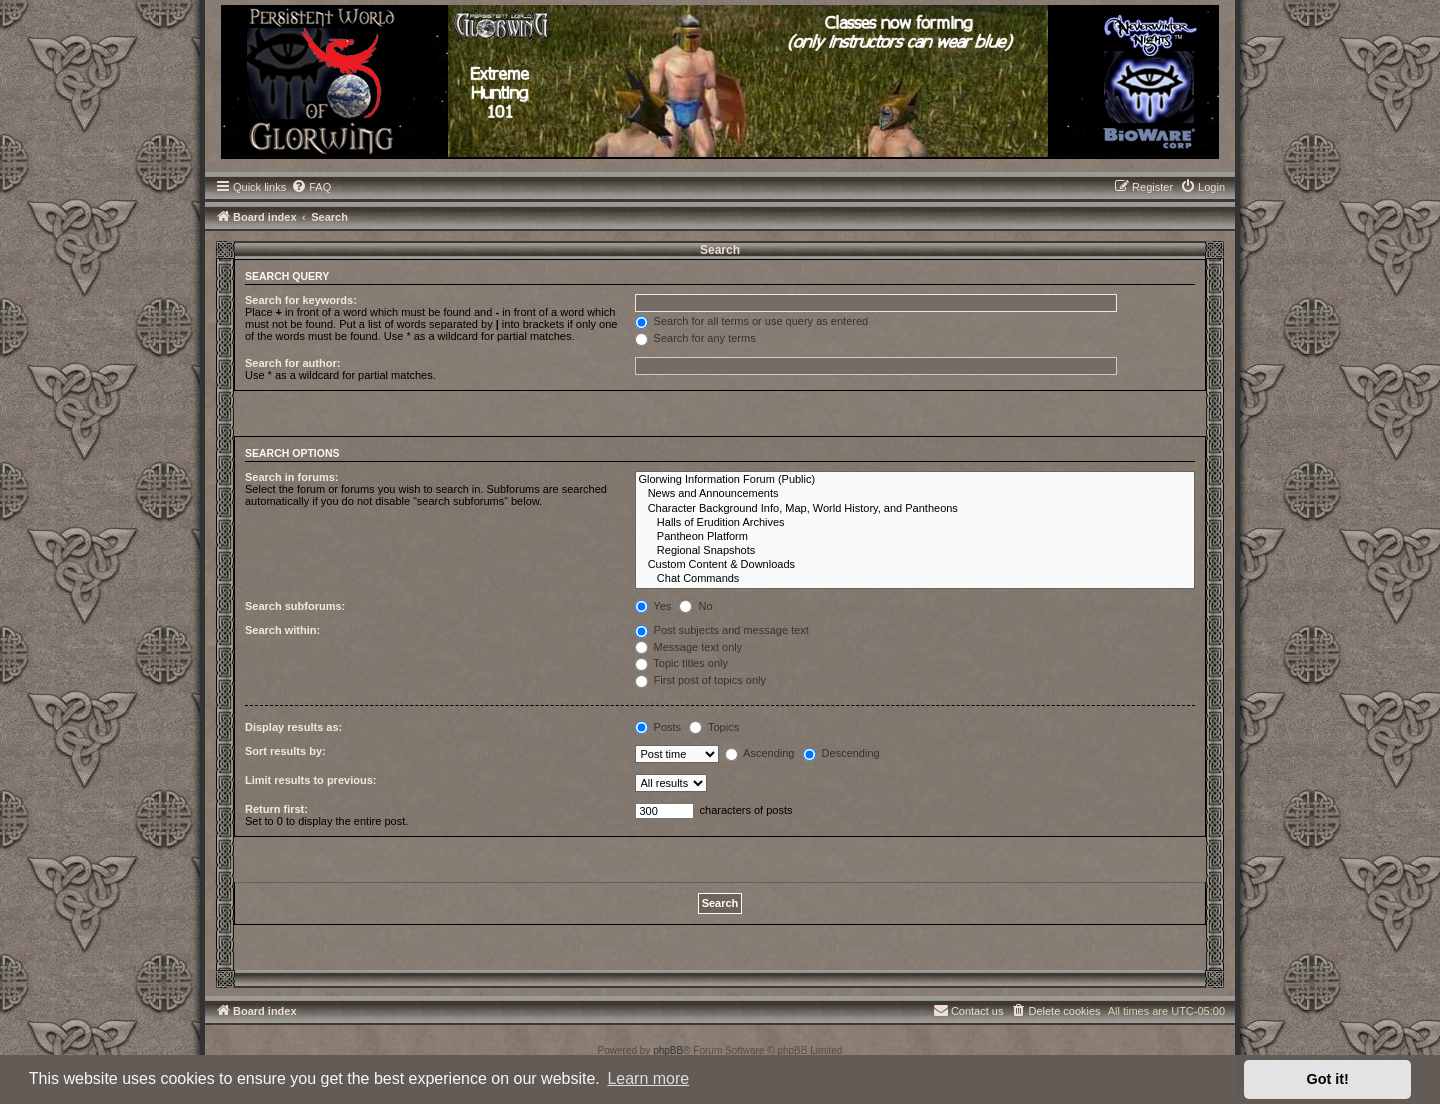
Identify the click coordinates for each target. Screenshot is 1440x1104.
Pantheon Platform (915, 537)
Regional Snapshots (915, 551)
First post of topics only (701, 680)
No (695, 606)
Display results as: (293, 727)
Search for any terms (695, 338)
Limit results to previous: (310, 780)
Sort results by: (285, 751)
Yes (653, 606)
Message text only (689, 647)
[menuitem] (311, 187)
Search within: (282, 630)
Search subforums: (295, 606)
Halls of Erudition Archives (915, 523)
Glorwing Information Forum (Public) (915, 480)
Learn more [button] (648, 1078)
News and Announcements (915, 494)
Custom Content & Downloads (915, 565)
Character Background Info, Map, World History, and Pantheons (915, 509)
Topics (714, 727)
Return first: (276, 809)
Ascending (760, 753)
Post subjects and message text (722, 630)
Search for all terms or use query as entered (752, 321)
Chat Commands (915, 579)
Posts (658, 727)
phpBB (668, 1050)
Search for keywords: (301, 300)
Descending (841, 753)
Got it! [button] (1328, 1079)
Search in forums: (292, 477)
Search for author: (292, 363)
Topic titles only (681, 663)
